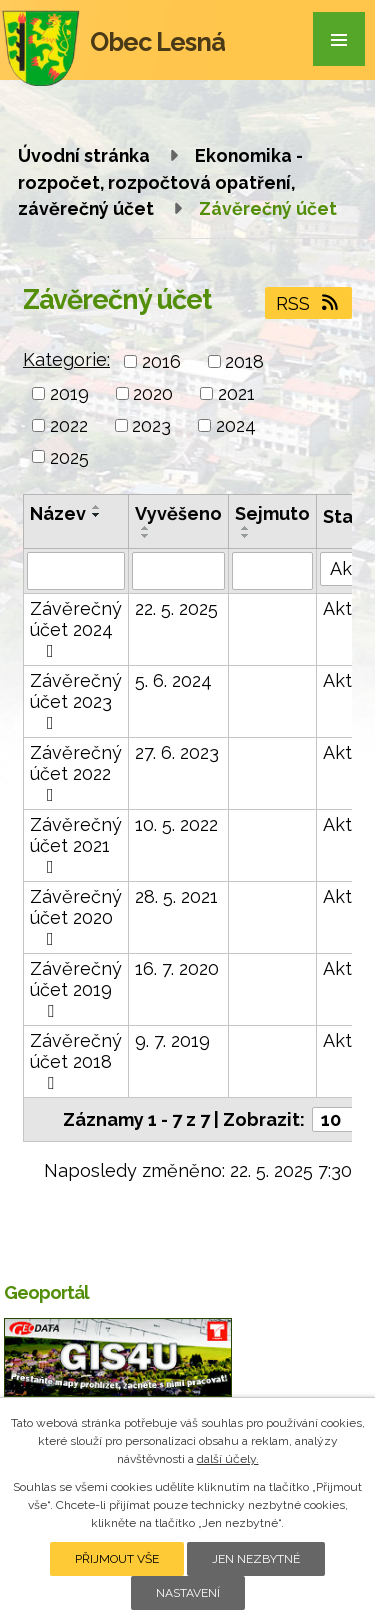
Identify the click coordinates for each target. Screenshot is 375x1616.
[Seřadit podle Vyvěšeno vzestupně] (146, 528)
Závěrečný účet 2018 (76, 1061)
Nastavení (188, 1593)
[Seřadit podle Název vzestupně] (97, 507)
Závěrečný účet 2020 (76, 917)
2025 (69, 456)
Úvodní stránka (84, 155)
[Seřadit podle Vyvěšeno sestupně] (146, 536)
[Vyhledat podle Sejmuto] (272, 571)
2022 (69, 425)
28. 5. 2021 (176, 896)
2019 (69, 393)
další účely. (228, 1459)
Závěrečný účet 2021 (76, 845)
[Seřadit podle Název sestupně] (97, 515)
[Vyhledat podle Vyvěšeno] (178, 571)
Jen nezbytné (256, 1559)
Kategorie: (66, 359)
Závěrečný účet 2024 (76, 629)
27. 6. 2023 (177, 752)
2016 (161, 361)
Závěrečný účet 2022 (76, 773)
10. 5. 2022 (176, 824)
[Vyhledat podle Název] (76, 571)
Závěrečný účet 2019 (76, 989)
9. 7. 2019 (172, 1040)
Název (58, 513)
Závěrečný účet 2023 (76, 701)
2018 (244, 361)
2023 (151, 425)
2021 (236, 393)
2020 (153, 393)
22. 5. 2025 (176, 608)
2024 (236, 425)
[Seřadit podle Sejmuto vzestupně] (246, 528)
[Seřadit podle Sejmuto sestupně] (246, 536)
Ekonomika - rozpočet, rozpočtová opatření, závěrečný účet (160, 182)
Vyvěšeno (178, 513)
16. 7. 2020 (177, 968)
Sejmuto (272, 513)
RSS (309, 303)
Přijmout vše (117, 1559)
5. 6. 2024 (173, 680)
